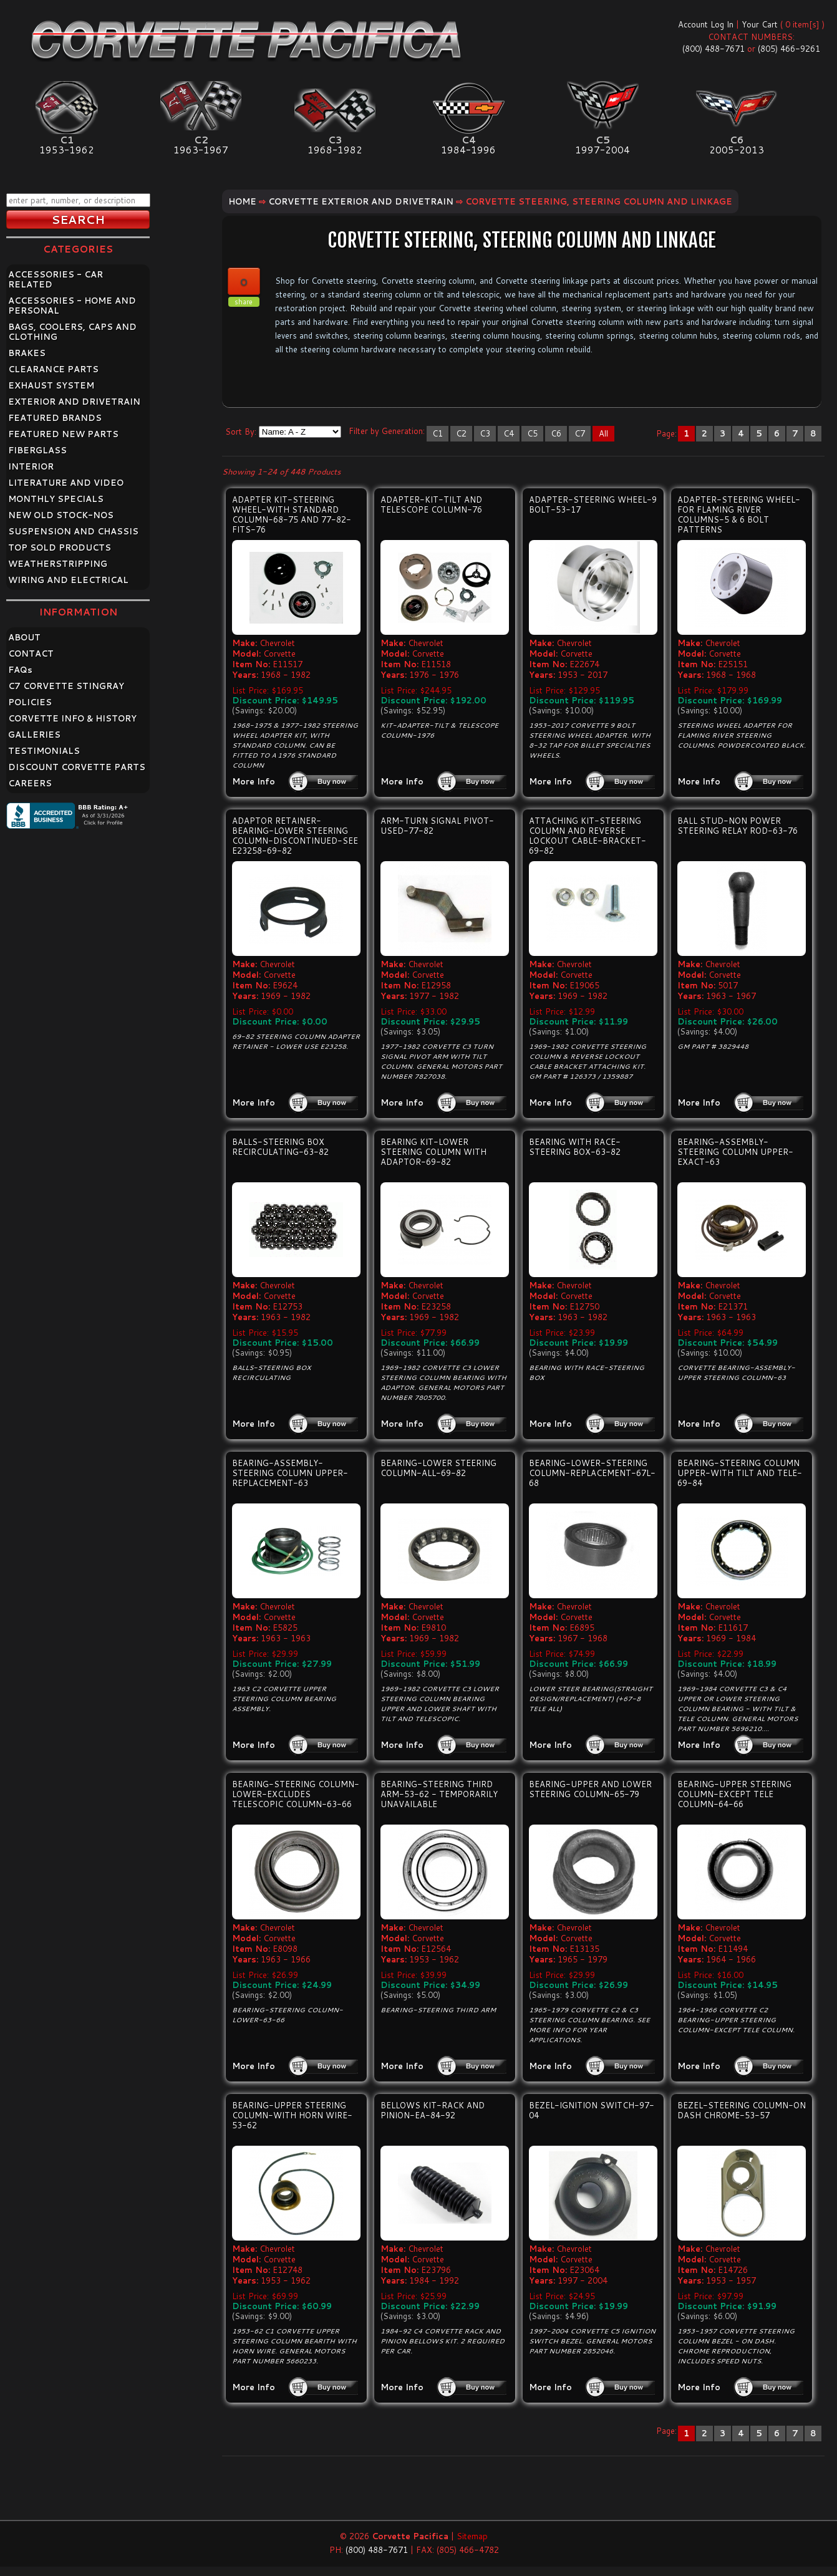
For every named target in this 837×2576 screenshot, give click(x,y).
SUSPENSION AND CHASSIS (73, 531)
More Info (253, 781)
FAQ (20, 669)
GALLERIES (34, 734)
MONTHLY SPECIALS (56, 498)
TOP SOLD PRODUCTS (59, 547)
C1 (437, 433)
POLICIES (30, 702)
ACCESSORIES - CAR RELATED (55, 279)
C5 (532, 433)
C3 (485, 433)
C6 (556, 433)
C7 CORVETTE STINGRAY (66, 686)
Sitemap (472, 2536)
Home (242, 201)
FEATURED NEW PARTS (63, 434)
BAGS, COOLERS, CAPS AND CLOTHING (72, 331)
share (244, 302)
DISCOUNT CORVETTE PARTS (76, 767)
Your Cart (760, 24)
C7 (579, 433)
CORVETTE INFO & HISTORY (72, 718)
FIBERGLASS (37, 450)
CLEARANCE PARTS (53, 369)
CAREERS (30, 783)
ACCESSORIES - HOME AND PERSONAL (72, 305)
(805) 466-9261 (789, 48)
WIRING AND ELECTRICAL (68, 580)
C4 (508, 433)
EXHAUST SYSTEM (51, 385)
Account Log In (705, 24)
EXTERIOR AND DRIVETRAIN (74, 401)
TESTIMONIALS (44, 750)
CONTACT (31, 653)
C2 (461, 433)
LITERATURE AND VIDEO (65, 482)
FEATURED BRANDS (55, 417)
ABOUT (24, 637)
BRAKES (27, 353)
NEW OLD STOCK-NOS (61, 515)
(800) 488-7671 (713, 48)
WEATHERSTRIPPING (57, 563)
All (603, 433)
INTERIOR (31, 466)
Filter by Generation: (387, 431)
